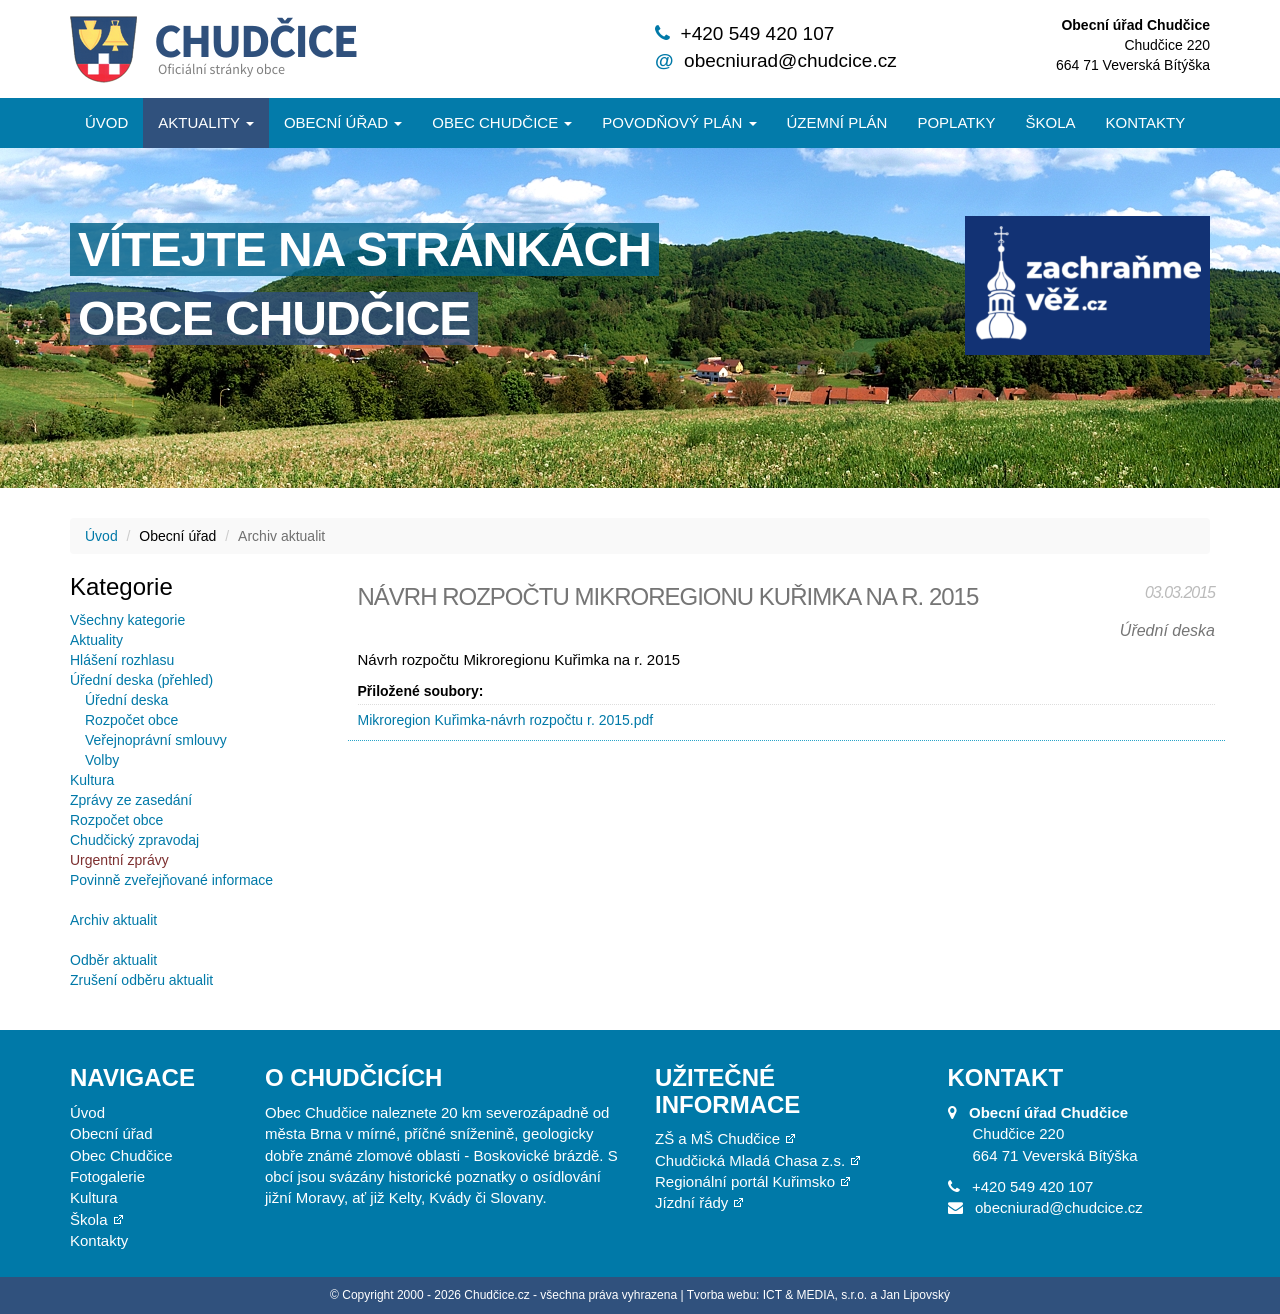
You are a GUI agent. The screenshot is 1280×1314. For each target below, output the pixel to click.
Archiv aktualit (113, 920)
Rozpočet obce (131, 720)
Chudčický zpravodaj (134, 840)
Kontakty (1146, 122)
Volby (102, 760)
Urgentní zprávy (119, 860)
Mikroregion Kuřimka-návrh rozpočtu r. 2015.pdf (506, 720)
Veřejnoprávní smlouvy (156, 740)
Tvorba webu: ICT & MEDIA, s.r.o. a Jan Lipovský (818, 1295)
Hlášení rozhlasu (122, 660)
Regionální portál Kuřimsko (745, 1181)
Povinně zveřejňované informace (171, 880)
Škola (1050, 122)
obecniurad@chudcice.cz (790, 60)
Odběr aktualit (113, 960)
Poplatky (956, 122)
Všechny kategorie (127, 620)
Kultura (92, 780)
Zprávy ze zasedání (131, 800)
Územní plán (837, 122)
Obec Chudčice (121, 1155)
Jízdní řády (691, 1202)
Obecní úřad (343, 122)
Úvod (106, 122)
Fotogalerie (107, 1176)
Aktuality (206, 122)
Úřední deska (126, 700)
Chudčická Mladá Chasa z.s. (750, 1160)
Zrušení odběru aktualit (141, 980)
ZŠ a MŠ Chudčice (717, 1138)
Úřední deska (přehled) (141, 680)
